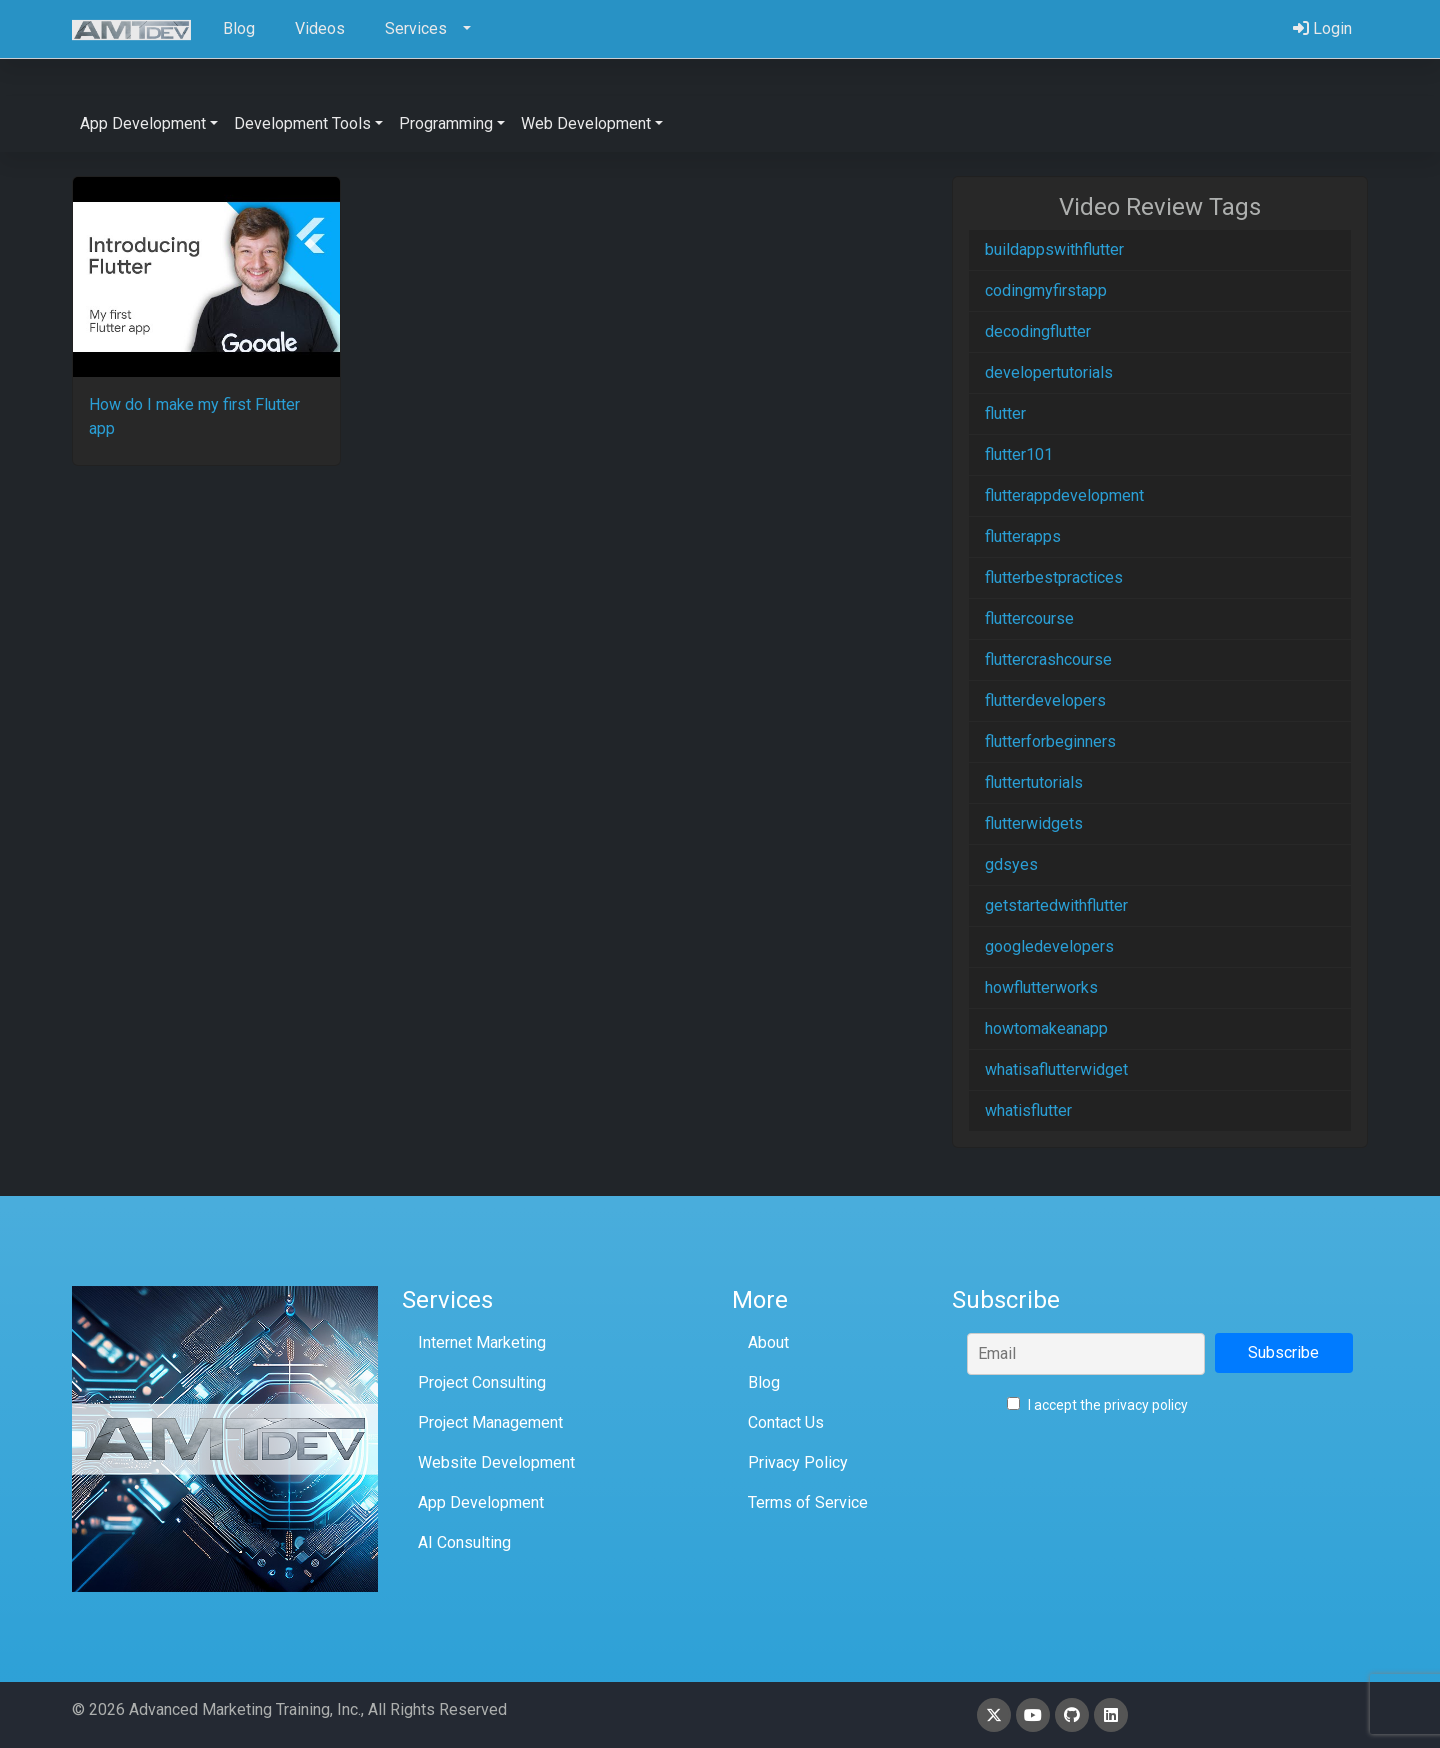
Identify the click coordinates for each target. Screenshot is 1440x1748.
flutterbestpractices (1054, 577)
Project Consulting (482, 1382)
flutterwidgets (1034, 823)
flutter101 (1019, 454)
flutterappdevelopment (1064, 495)
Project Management (490, 1422)
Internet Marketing (482, 1342)
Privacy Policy (798, 1462)
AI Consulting (464, 1542)
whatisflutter (1028, 1110)
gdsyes (1011, 864)
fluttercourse (1029, 618)
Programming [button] (446, 123)
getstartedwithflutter (1056, 905)
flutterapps (1023, 536)
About (768, 1342)
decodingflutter (1038, 331)
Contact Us (786, 1422)
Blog (764, 1382)
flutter (1005, 413)
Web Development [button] (586, 123)
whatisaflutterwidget (1056, 1069)
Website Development (496, 1462)
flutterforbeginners (1050, 741)
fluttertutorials (1034, 782)
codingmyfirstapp (1046, 290)
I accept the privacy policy (1097, 1405)
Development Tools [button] (302, 123)
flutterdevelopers (1045, 700)
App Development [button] (143, 123)
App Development (481, 1502)
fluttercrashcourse (1048, 659)
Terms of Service (808, 1502)
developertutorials (1049, 372)
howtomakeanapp (1046, 1028)
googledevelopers (1049, 946)
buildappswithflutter (1054, 249)
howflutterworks (1041, 987)
